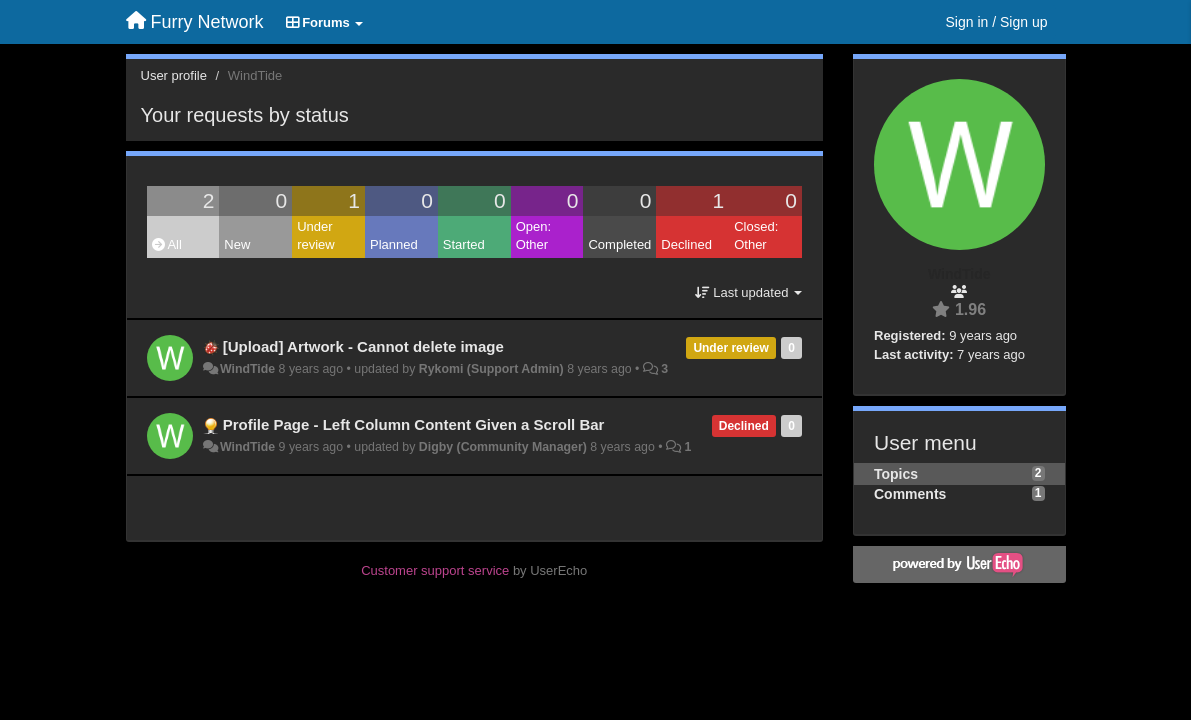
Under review (316, 236)
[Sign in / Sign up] (997, 22)
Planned (394, 244)
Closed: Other (756, 236)
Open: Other (533, 236)
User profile (174, 75)
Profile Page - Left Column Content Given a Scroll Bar (414, 424)
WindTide (247, 369)
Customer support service (435, 570)
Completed (619, 244)
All (167, 244)
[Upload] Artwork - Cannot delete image (363, 346)
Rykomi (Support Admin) (491, 369)
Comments (910, 494)
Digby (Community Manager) (503, 447)
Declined (686, 244)
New (237, 244)
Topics (896, 474)
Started (464, 244)
